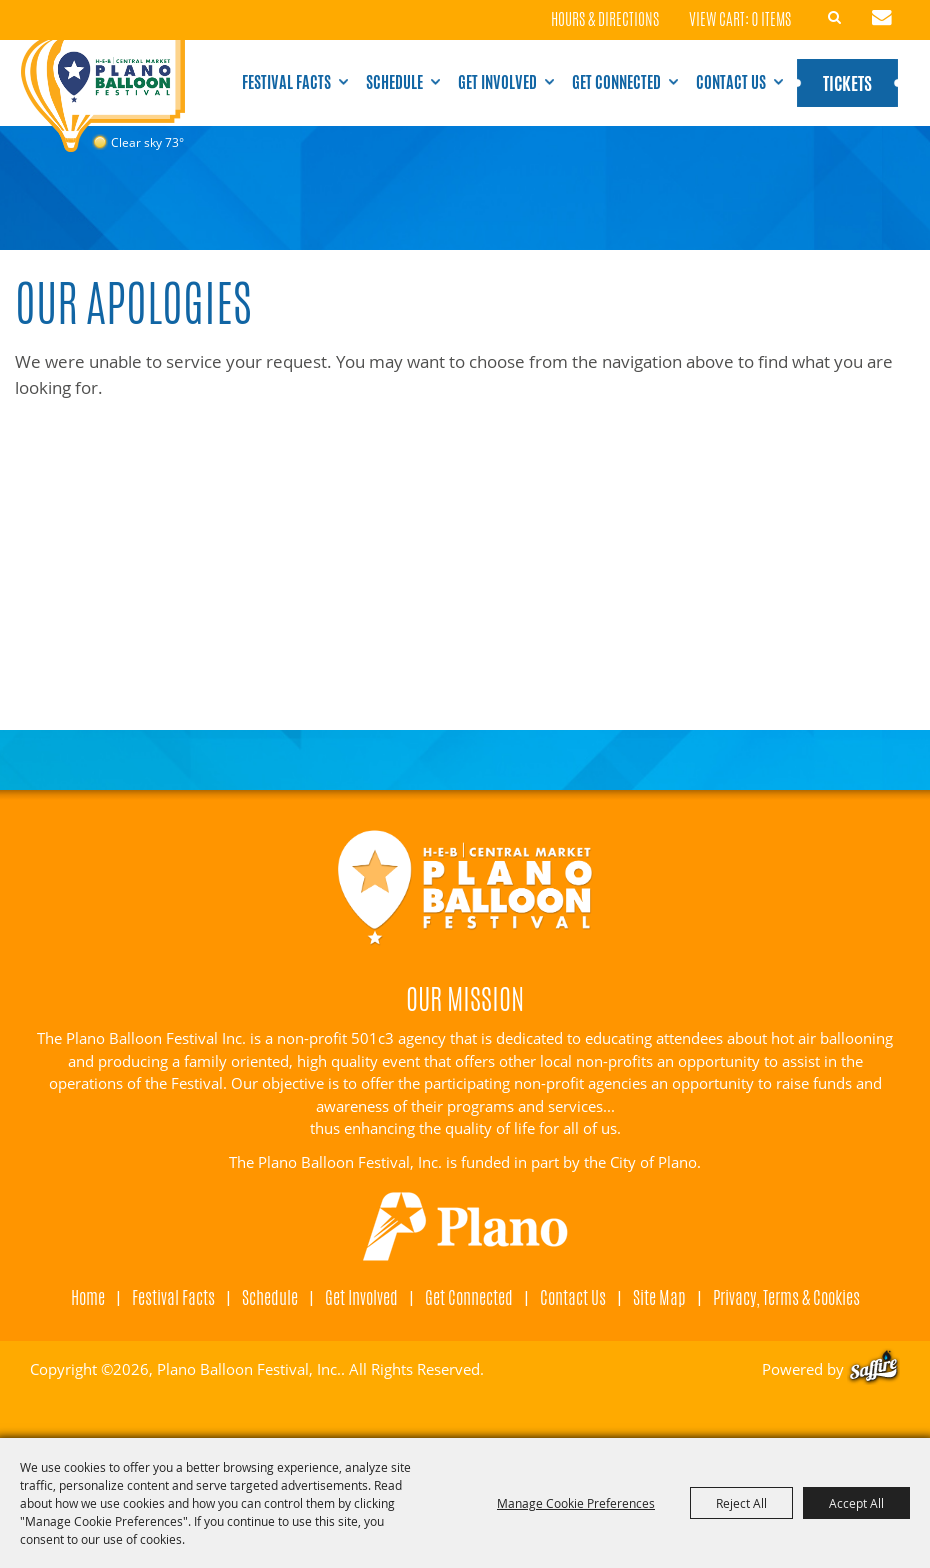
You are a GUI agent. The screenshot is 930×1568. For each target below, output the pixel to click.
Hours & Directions (605, 20)
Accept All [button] (856, 1503)
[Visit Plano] (465, 1227)
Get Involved (497, 82)
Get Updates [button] (882, 18)
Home (88, 1297)
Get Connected (616, 82)
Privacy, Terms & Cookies (786, 1297)
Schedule (394, 82)
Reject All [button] (741, 1503)
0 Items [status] (771, 19)
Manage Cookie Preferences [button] (576, 1503)
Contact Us (731, 82)
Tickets (847, 83)
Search (835, 18)
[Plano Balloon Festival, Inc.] (102, 98)
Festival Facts (286, 82)
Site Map (659, 1297)
